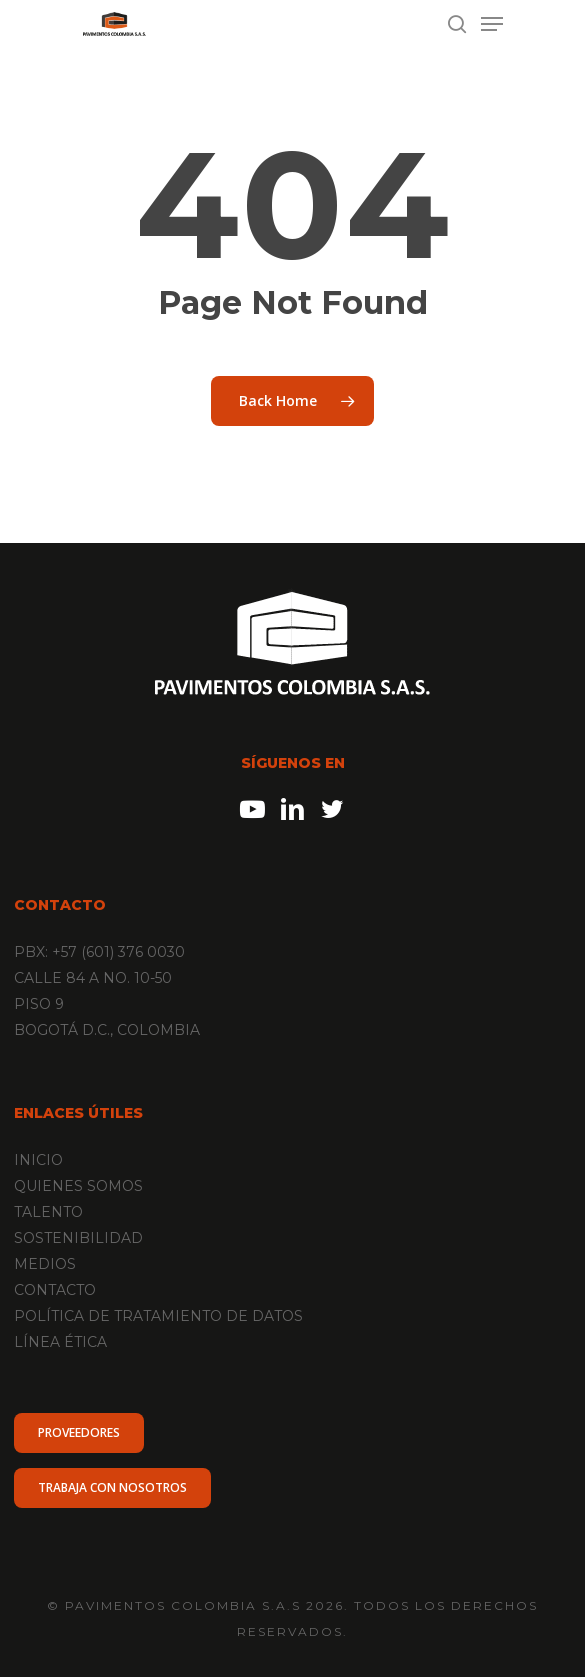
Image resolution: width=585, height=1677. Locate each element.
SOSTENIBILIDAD (78, 1238)
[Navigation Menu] (492, 24)
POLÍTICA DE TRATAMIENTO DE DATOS (158, 1316)
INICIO (38, 1160)
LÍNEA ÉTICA (60, 1342)
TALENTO (48, 1212)
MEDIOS (45, 1264)
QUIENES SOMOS (78, 1186)
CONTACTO (55, 1290)
